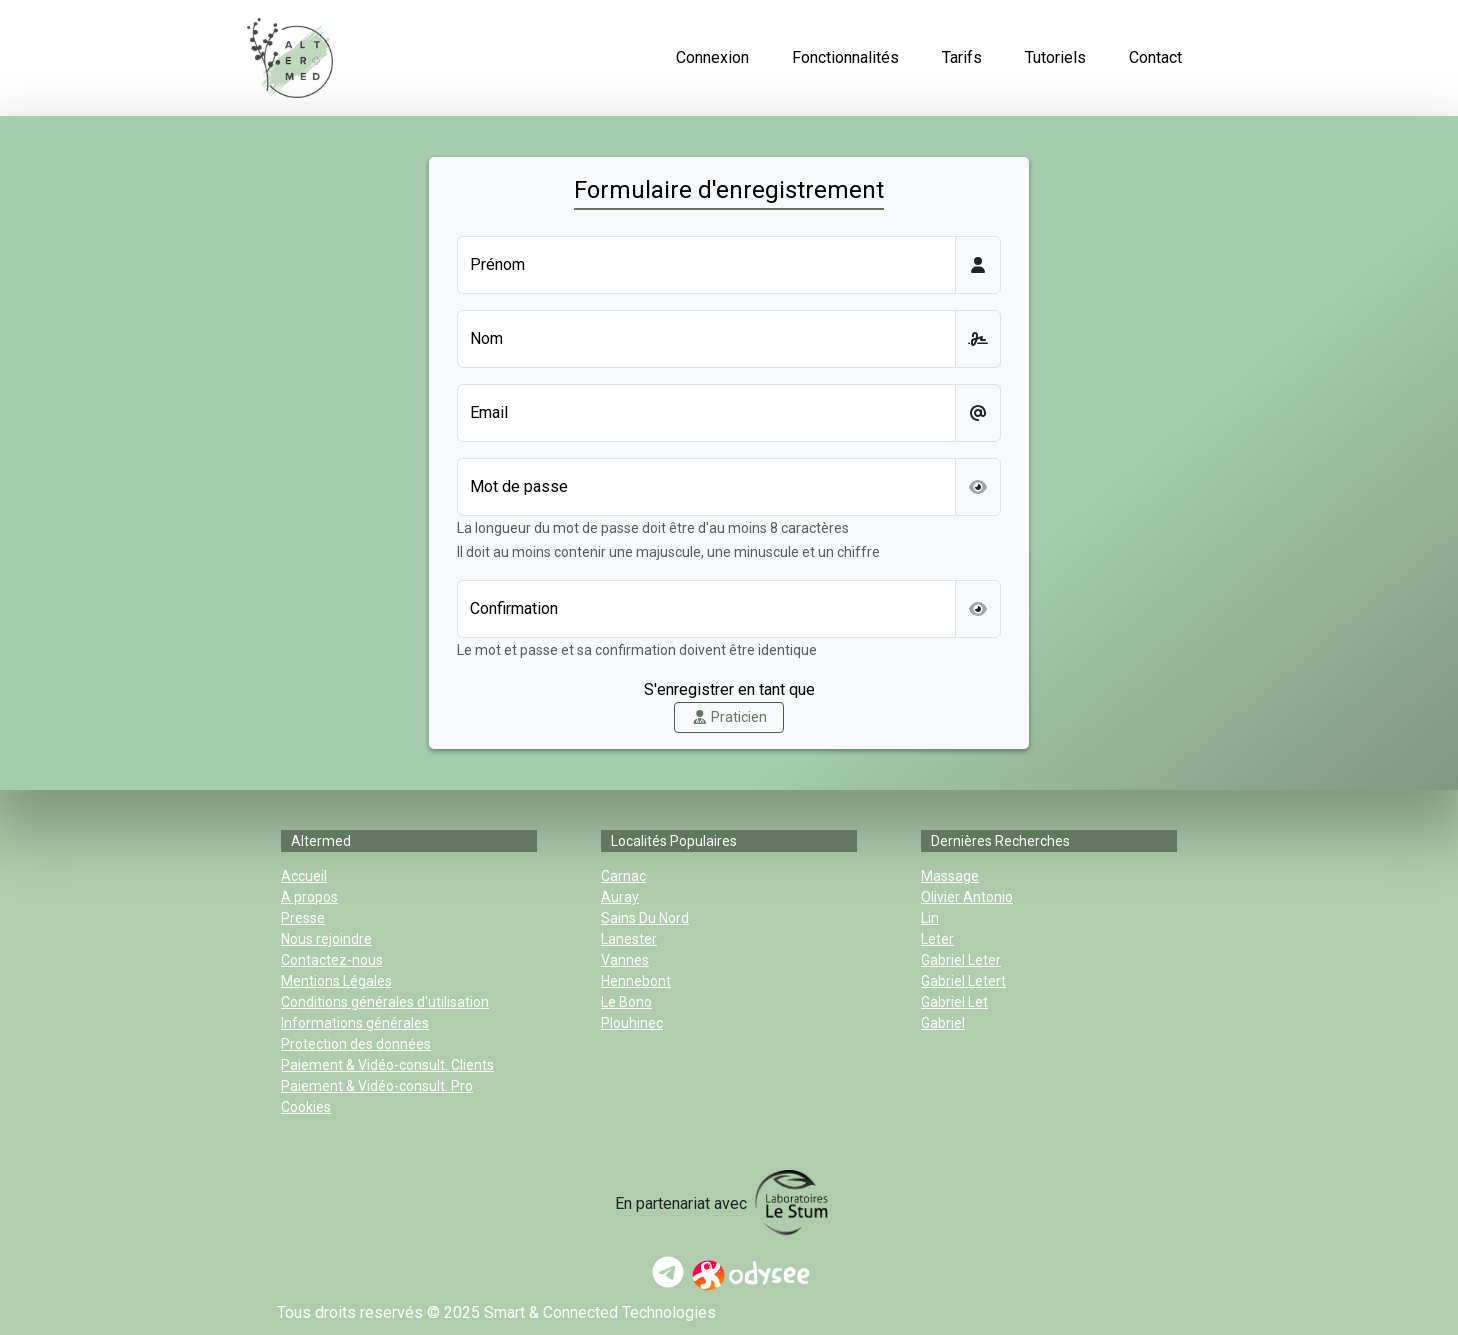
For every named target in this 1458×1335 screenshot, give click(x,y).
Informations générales (355, 1023)
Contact (1155, 57)
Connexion (712, 57)
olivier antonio (967, 897)
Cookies (306, 1107)
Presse (303, 918)
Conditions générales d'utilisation (385, 1002)
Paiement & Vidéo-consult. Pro (377, 1086)
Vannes (625, 960)
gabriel (943, 1023)
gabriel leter (961, 960)
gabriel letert (963, 981)
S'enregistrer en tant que (729, 689)
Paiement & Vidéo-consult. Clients (387, 1065)
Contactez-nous (332, 960)
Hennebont (636, 981)
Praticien (729, 717)
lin (930, 918)
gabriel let (954, 1002)
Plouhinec (632, 1023)
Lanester (629, 939)
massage (950, 876)
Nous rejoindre (326, 939)
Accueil (304, 876)
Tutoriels (1055, 57)
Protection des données (356, 1044)
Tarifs (962, 57)
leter (937, 939)
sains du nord (645, 918)
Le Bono (626, 1002)
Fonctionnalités (845, 57)
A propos (309, 897)
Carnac (623, 876)
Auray (620, 897)
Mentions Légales (336, 981)
